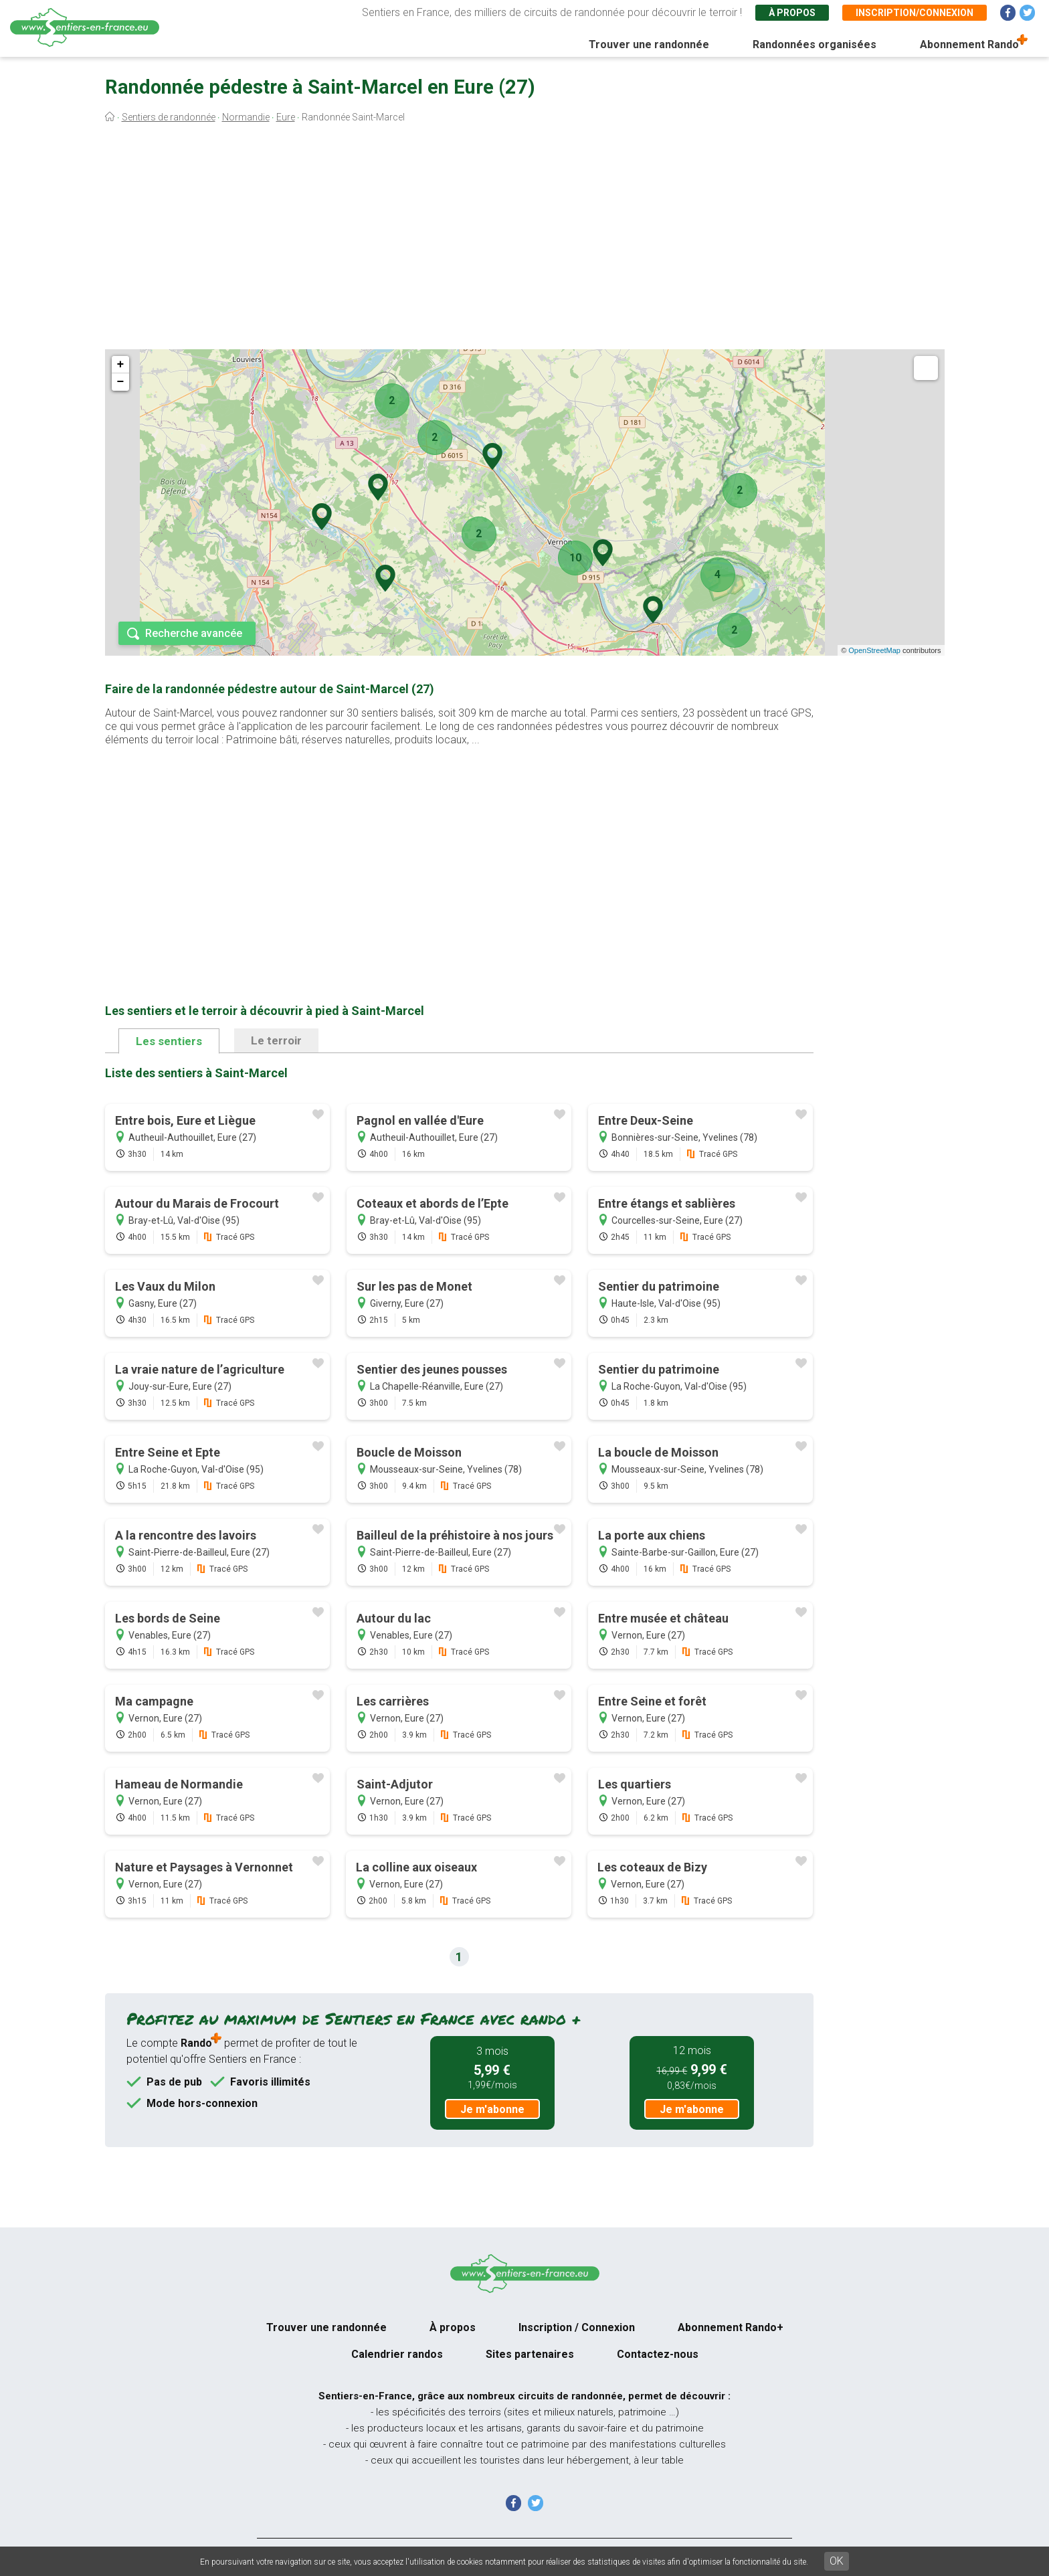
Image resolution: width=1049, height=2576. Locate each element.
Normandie (246, 117)
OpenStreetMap (874, 650)
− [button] (120, 382)
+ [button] (120, 365)
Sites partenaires (530, 2354)
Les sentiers (169, 1041)
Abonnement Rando (969, 44)
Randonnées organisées (814, 44)
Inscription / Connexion (576, 2327)
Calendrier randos (397, 2354)
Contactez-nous (657, 2354)
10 (575, 557)
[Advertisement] (524, 239)
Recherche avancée (193, 633)
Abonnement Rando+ (730, 2327)
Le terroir (276, 1040)
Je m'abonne (492, 2109)
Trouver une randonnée (649, 44)
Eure (285, 117)
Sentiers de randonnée (168, 117)
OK (837, 2561)
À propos (792, 12)
